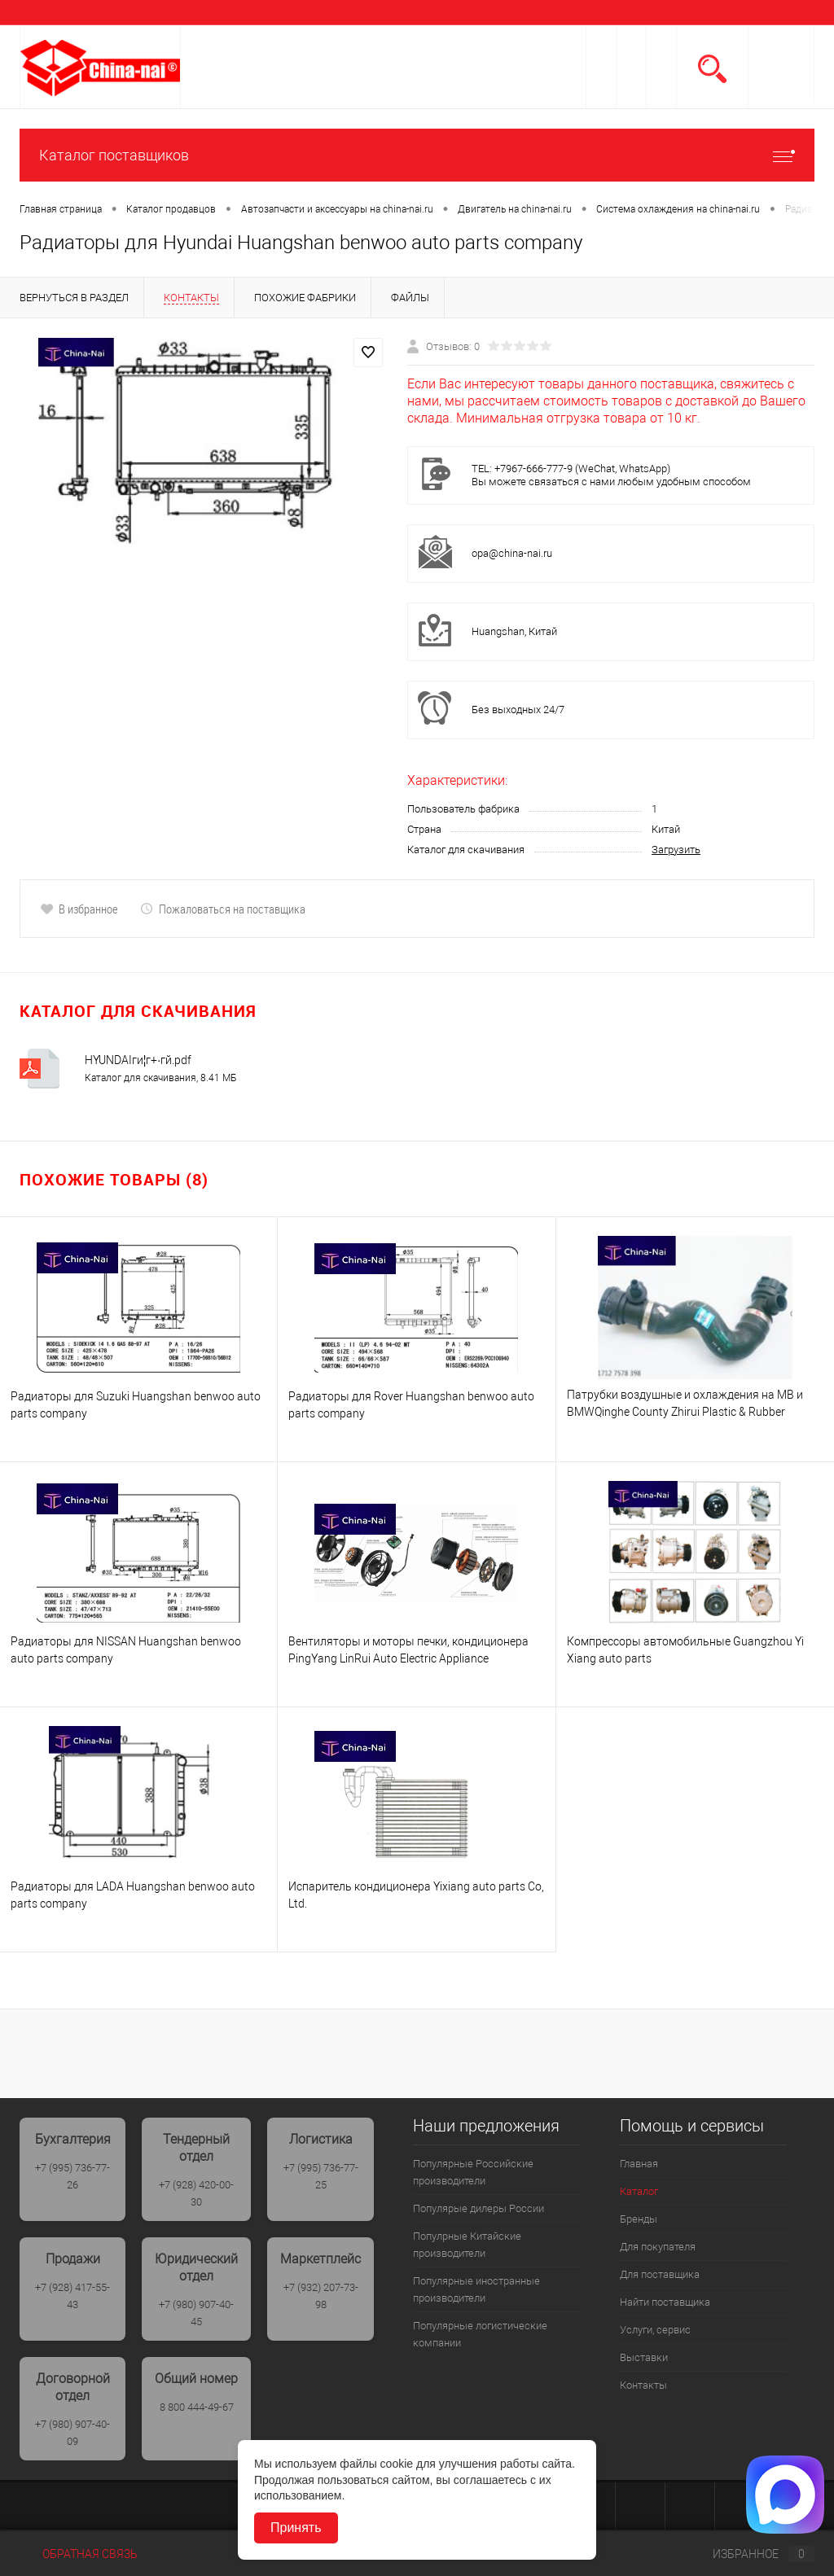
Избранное (750, 2554)
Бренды (638, 2219)
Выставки (644, 2357)
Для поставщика (660, 2274)
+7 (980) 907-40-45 (196, 2313)
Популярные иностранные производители (476, 2289)
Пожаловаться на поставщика (222, 908)
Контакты (643, 2385)
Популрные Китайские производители (467, 2244)
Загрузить (676, 849)
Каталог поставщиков (417, 155)
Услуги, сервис (655, 2330)
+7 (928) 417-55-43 (72, 2296)
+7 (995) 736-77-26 (72, 2176)
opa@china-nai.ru (512, 553)
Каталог (639, 2191)
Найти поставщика (665, 2302)
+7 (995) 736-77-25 (320, 2176)
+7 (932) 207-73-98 (320, 2296)
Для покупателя (658, 2247)
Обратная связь (79, 2554)
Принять (296, 2527)
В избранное (79, 908)
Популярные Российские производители (473, 2172)
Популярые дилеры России (478, 2208)
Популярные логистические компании (480, 2334)
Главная (639, 2164)
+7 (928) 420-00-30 (196, 2193)
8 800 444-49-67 (197, 2407)
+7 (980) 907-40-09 (72, 2432)
